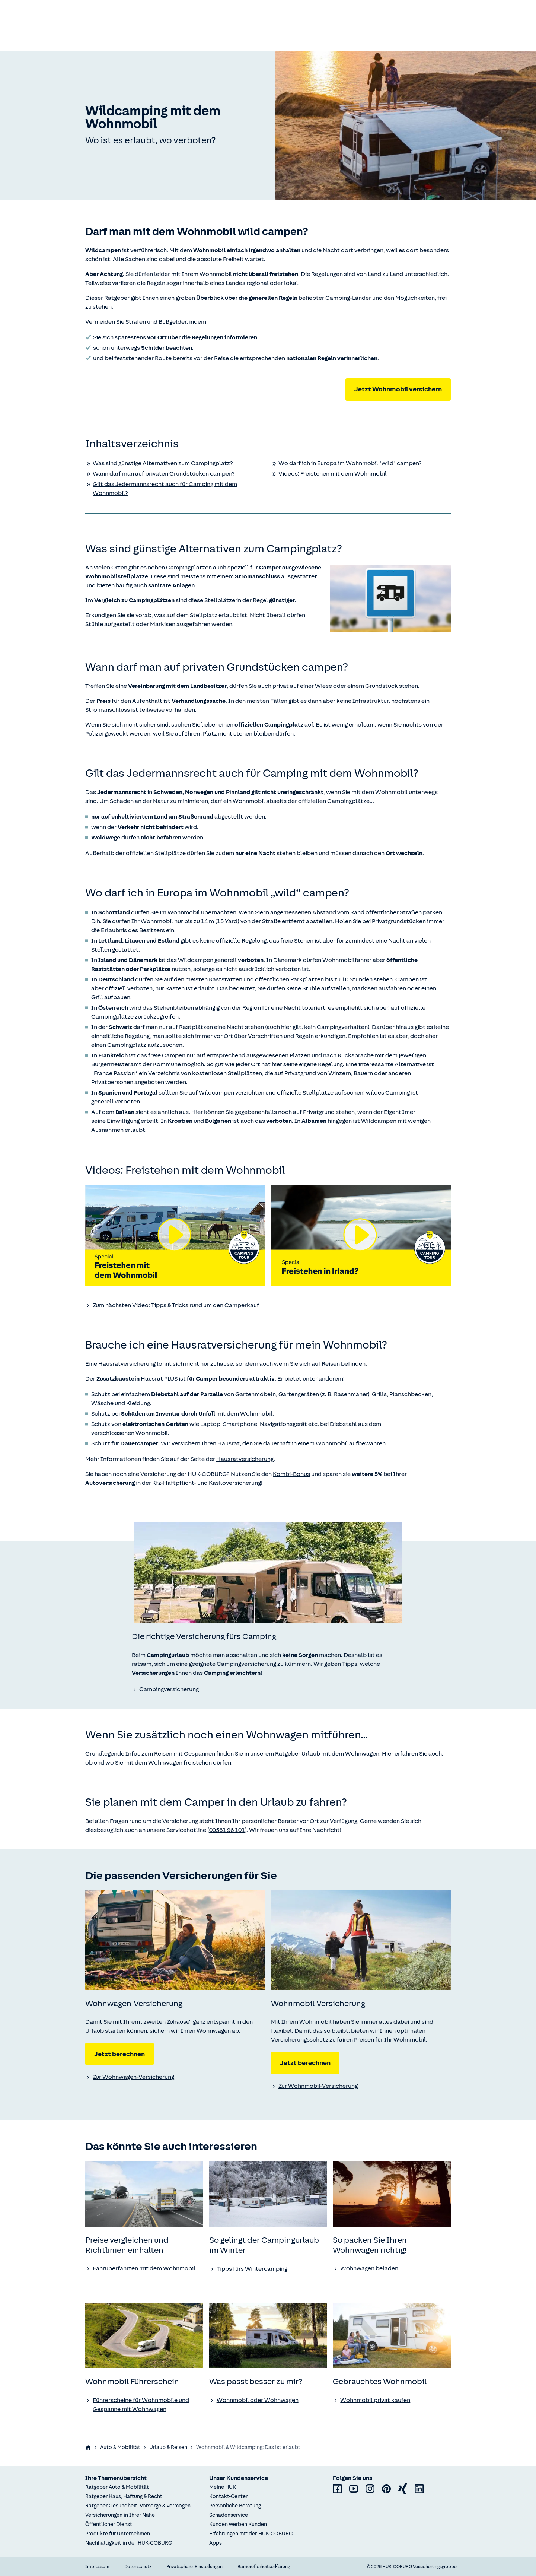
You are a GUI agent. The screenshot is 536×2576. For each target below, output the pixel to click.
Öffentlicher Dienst (108, 2524)
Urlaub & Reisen (168, 2447)
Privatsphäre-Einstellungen (194, 2566)
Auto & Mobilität (120, 2447)
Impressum (97, 2566)
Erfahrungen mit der (251, 2534)
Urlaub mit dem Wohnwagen (340, 1753)
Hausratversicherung (127, 1363)
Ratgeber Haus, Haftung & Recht (123, 2496)
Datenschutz (137, 2566)
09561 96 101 (227, 1830)
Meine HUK (222, 2487)
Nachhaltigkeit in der (128, 2543)
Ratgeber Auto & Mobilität (117, 2487)
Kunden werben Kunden (238, 2524)
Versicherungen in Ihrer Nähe (120, 2515)
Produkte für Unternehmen (117, 2534)
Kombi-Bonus (291, 1474)
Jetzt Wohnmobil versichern (398, 389)
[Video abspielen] (175, 1235)
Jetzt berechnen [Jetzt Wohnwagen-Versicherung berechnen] (119, 2054)
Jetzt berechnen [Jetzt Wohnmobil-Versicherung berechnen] (305, 2063)
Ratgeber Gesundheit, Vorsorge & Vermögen (138, 2506)
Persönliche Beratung (235, 2506)
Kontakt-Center (228, 2496)
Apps (215, 2543)
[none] (268, 1572)
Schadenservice (228, 2515)
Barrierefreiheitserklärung (263, 2566)
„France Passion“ (113, 1073)
